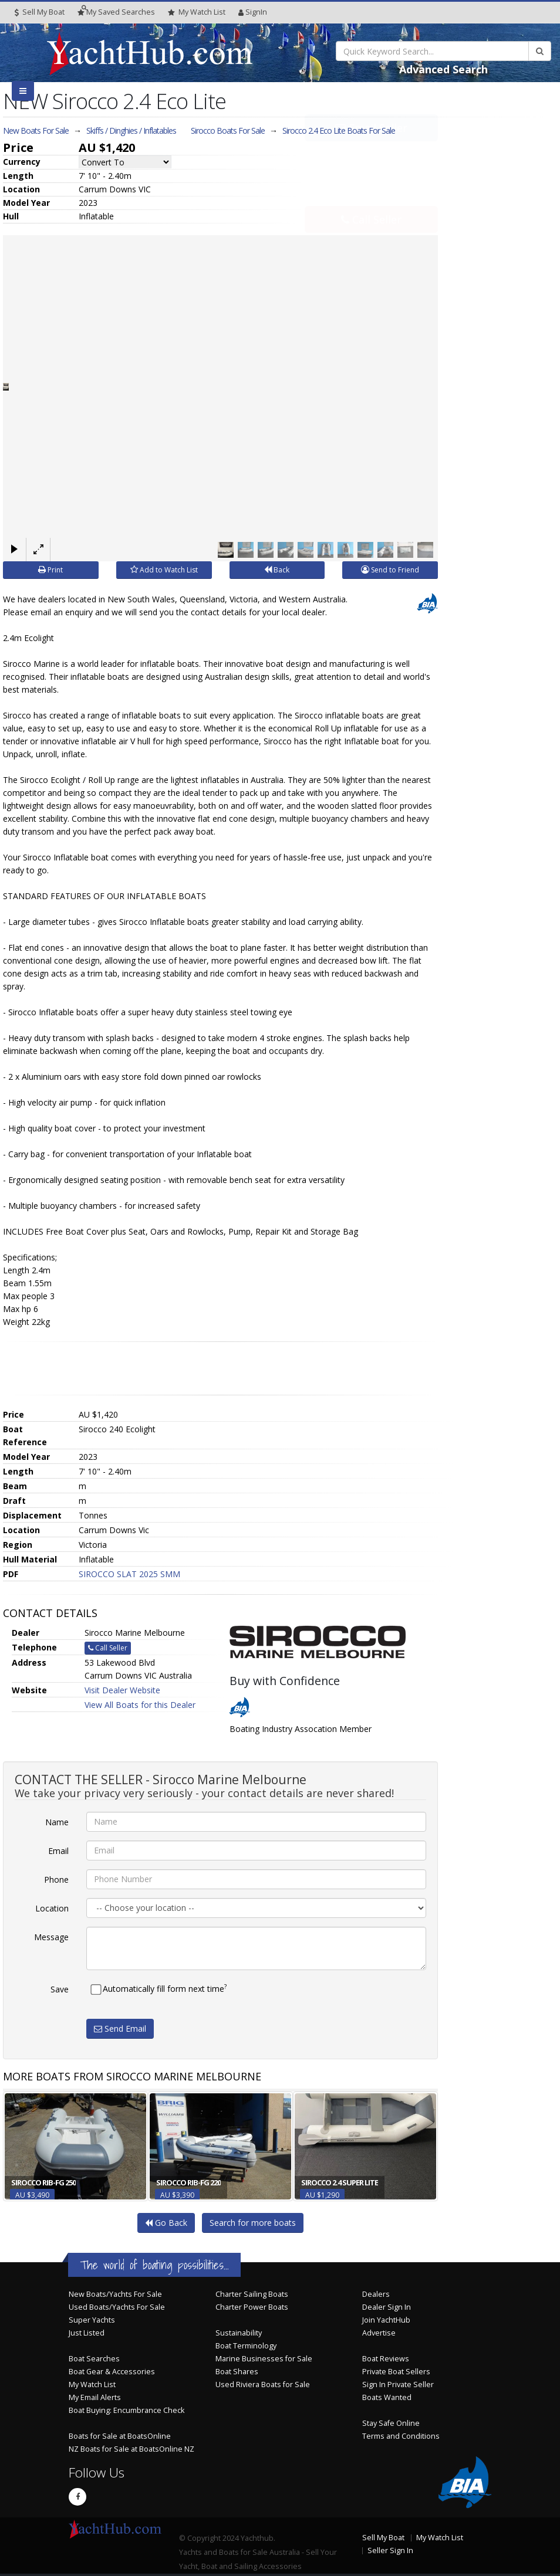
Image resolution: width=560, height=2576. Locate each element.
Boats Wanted (386, 2397)
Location (52, 1907)
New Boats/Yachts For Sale (115, 2294)
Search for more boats (253, 2222)
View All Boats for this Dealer (140, 1704)
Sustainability (238, 2332)
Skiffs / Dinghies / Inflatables (131, 130)
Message (51, 1936)
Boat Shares (236, 2371)
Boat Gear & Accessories (112, 2371)
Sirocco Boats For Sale (228, 130)
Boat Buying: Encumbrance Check (126, 2410)
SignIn (252, 12)
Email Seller (371, 154)
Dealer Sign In (386, 2306)
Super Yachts (92, 2319)
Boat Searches (94, 2358)
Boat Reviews (385, 2358)
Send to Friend (390, 570)
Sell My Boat (40, 12)
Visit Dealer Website (122, 1690)
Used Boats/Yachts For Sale (117, 2306)
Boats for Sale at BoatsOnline (120, 2436)
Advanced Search (443, 69)
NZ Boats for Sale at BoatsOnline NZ (131, 2448)
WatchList (196, 12)
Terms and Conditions (401, 2436)
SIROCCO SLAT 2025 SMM (129, 1574)
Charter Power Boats (251, 2306)
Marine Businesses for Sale (263, 2358)
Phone (56, 1878)
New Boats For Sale (36, 130)
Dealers (376, 2294)
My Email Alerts (95, 2397)
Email (58, 1850)
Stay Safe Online (391, 2423)
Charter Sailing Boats (251, 2294)
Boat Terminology (245, 2345)
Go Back (166, 2222)
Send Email (120, 2027)
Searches (116, 12)
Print (50, 570)
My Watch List (92, 2384)
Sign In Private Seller (398, 2384)
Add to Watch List (164, 570)
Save (59, 1988)
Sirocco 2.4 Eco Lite (338, 130)
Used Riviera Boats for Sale (262, 2384)
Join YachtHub (386, 2319)
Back (276, 570)
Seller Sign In (390, 2550)
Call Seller (371, 193)
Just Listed (86, 2332)
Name (57, 1821)
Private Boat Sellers (396, 2371)
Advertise (379, 2332)
